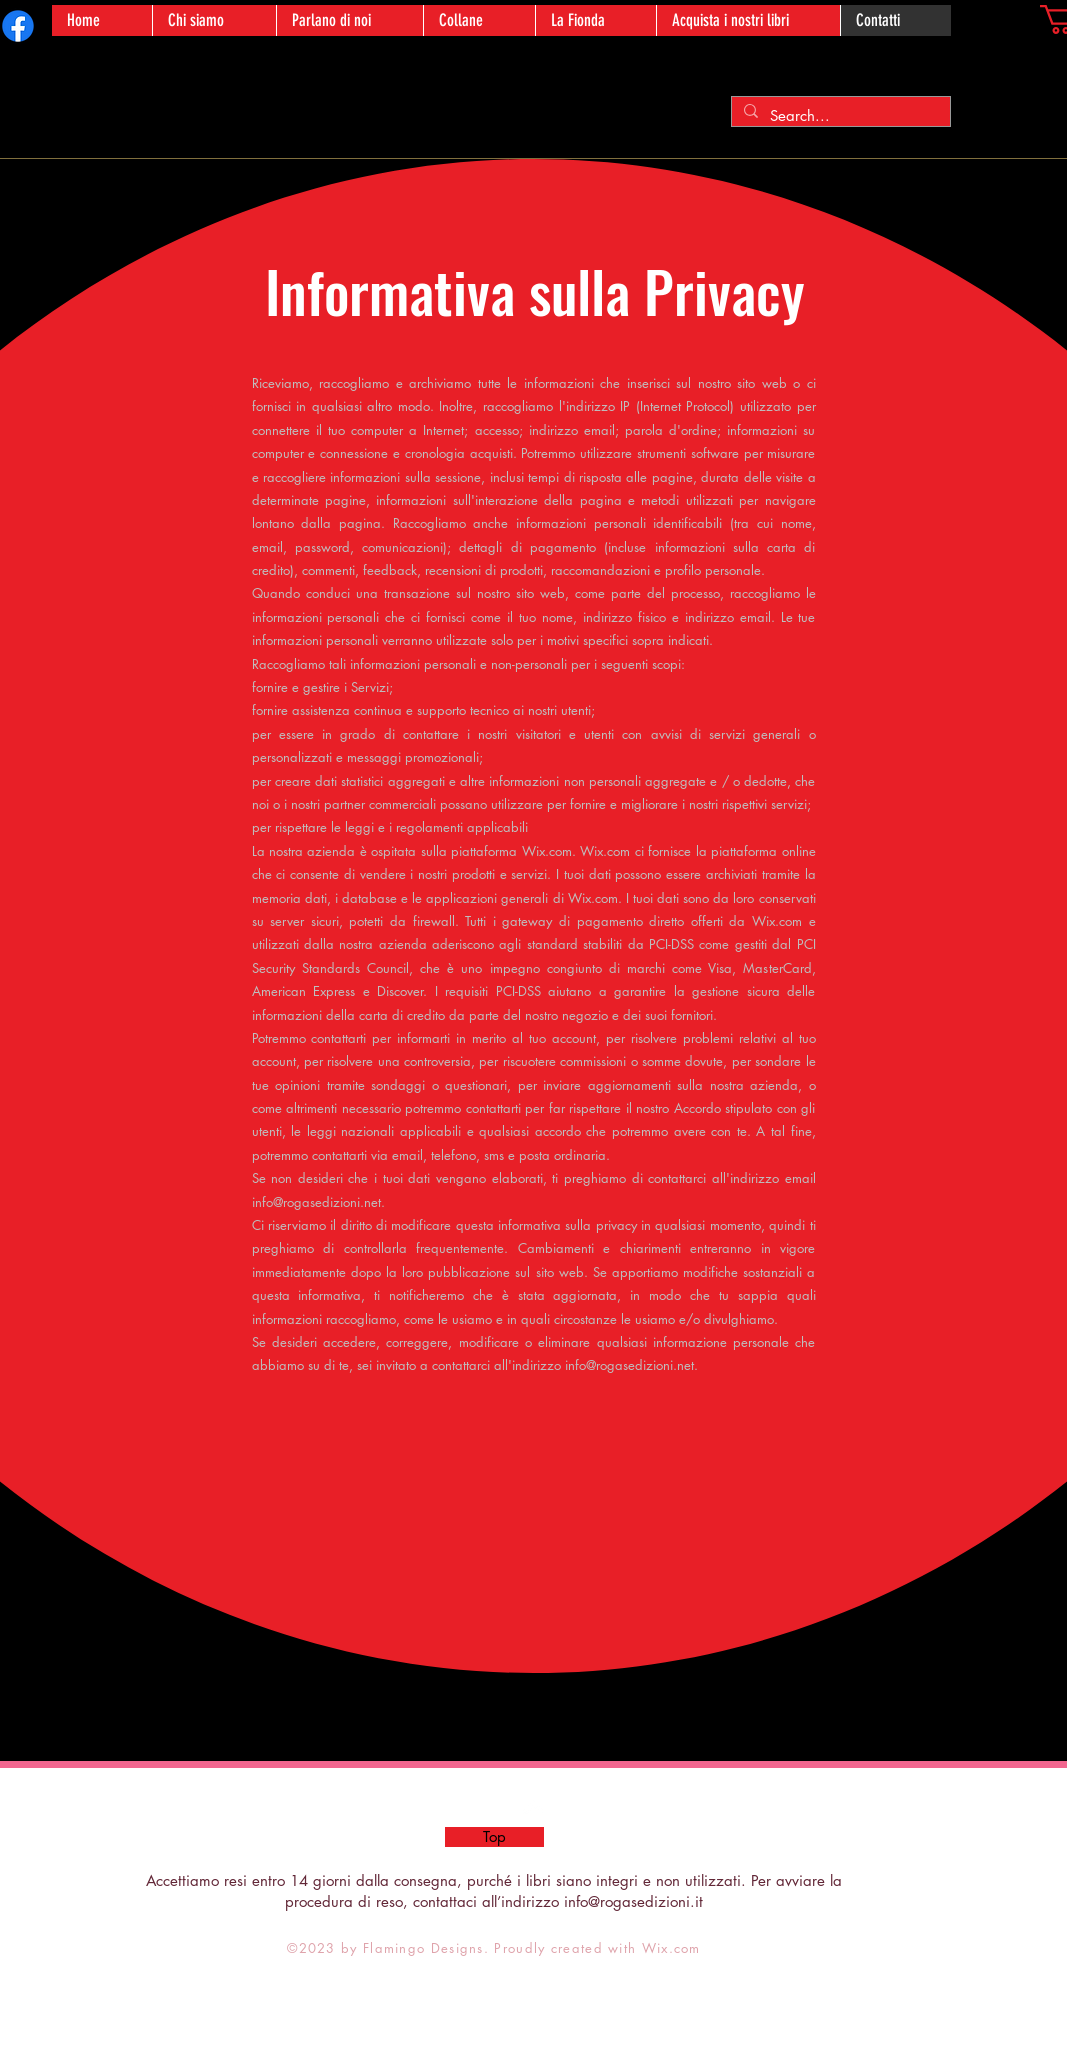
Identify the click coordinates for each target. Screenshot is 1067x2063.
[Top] (494, 1837)
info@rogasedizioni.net (316, 1202)
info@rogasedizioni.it (633, 1901)
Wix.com (671, 1948)
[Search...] (839, 115)
